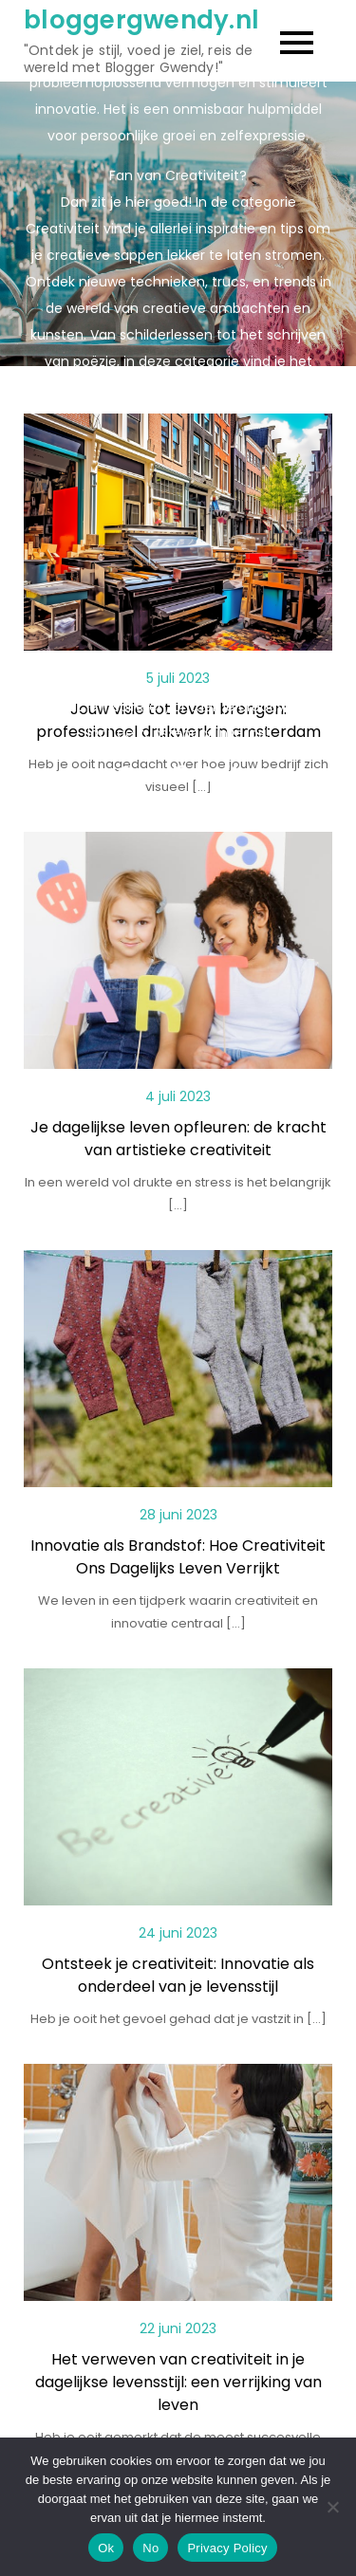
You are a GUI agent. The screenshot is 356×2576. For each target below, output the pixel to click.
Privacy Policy (227, 2548)
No (150, 2548)
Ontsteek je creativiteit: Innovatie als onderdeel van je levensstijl (178, 1975)
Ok (106, 2548)
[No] (332, 2506)
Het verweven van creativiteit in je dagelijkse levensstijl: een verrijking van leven (178, 2382)
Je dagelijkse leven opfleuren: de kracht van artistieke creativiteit (178, 1138)
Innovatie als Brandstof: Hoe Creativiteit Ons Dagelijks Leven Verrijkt (178, 1557)
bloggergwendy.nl (141, 20)
